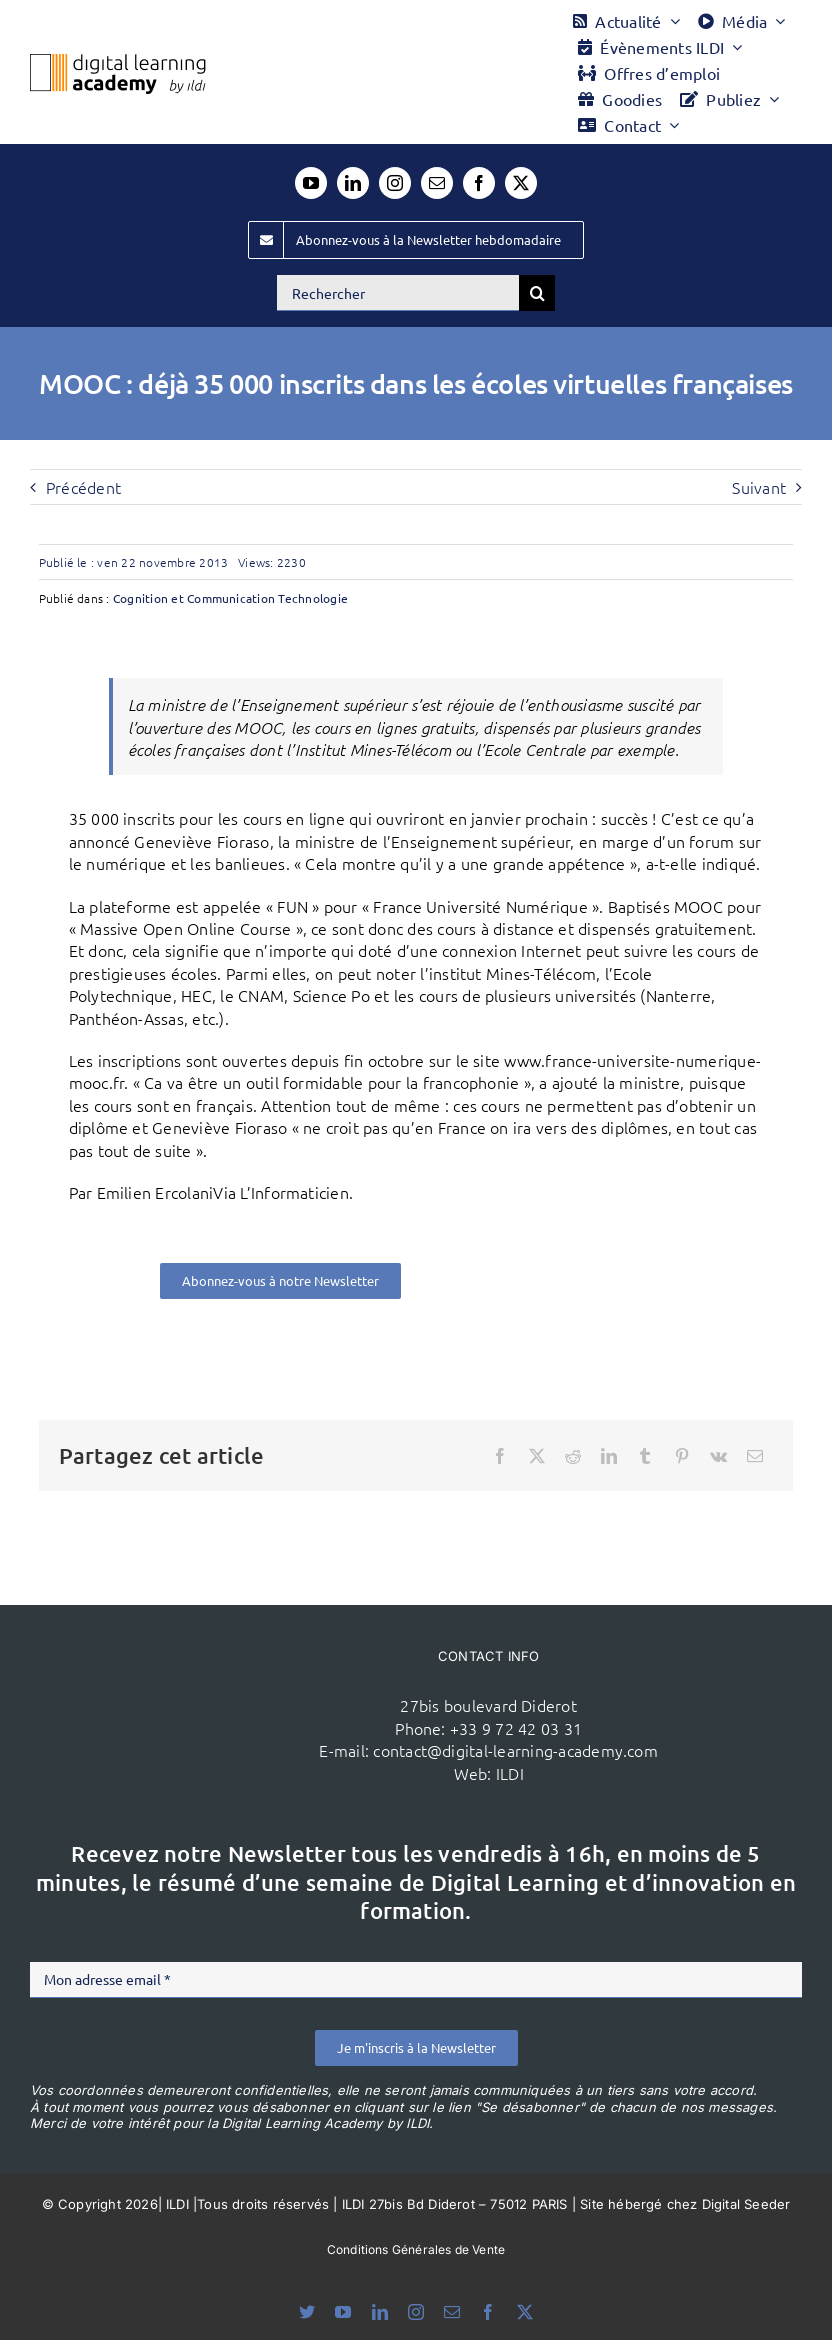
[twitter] (521, 183)
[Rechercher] (398, 293)
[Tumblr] (645, 1456)
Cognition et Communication (194, 598)
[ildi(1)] (215, 1674)
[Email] (755, 1456)
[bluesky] (307, 2312)
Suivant (759, 487)
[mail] (437, 183)
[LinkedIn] (609, 1456)
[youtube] (311, 183)
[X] (537, 1456)
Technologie (313, 598)
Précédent (83, 487)
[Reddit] (573, 1456)
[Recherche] (537, 293)
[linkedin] (353, 183)
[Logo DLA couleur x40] (118, 62)
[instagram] (395, 183)
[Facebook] (500, 1456)
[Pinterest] (682, 1456)
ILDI (510, 1773)
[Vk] (718, 1456)
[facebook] (479, 183)
